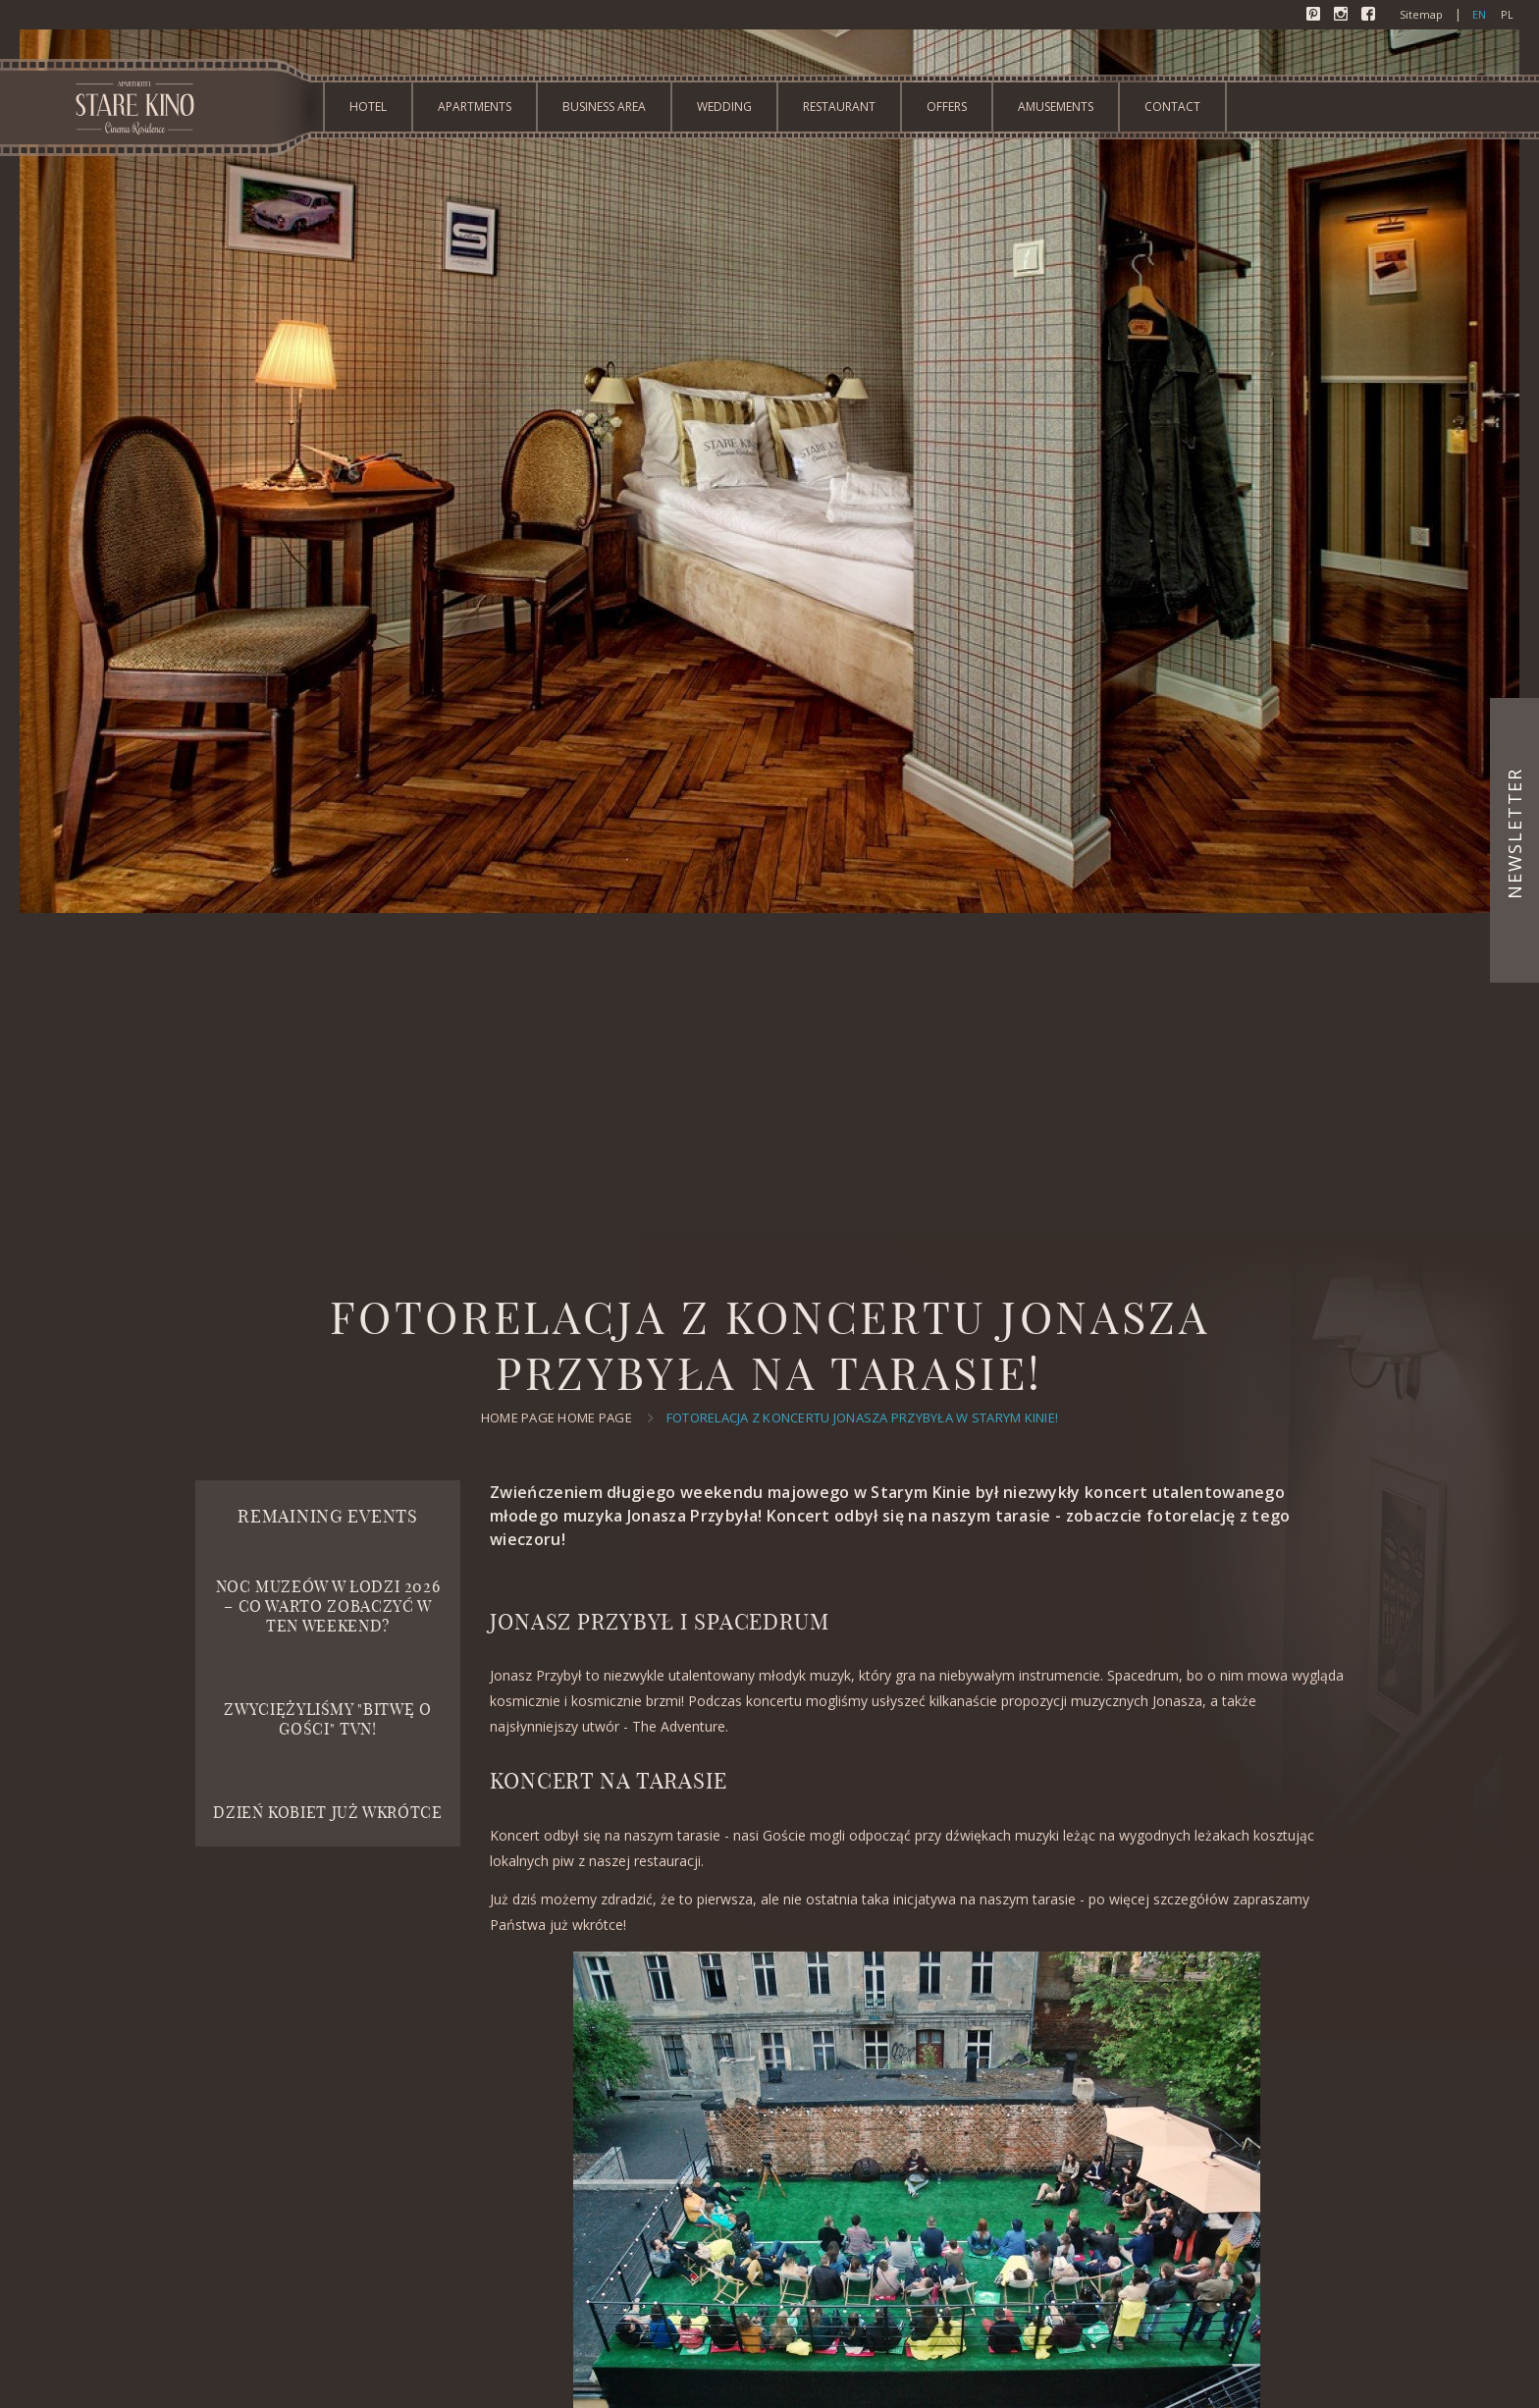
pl (1507, 14)
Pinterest (1315, 16)
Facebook (1370, 16)
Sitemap (1421, 14)
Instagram (1343, 16)
